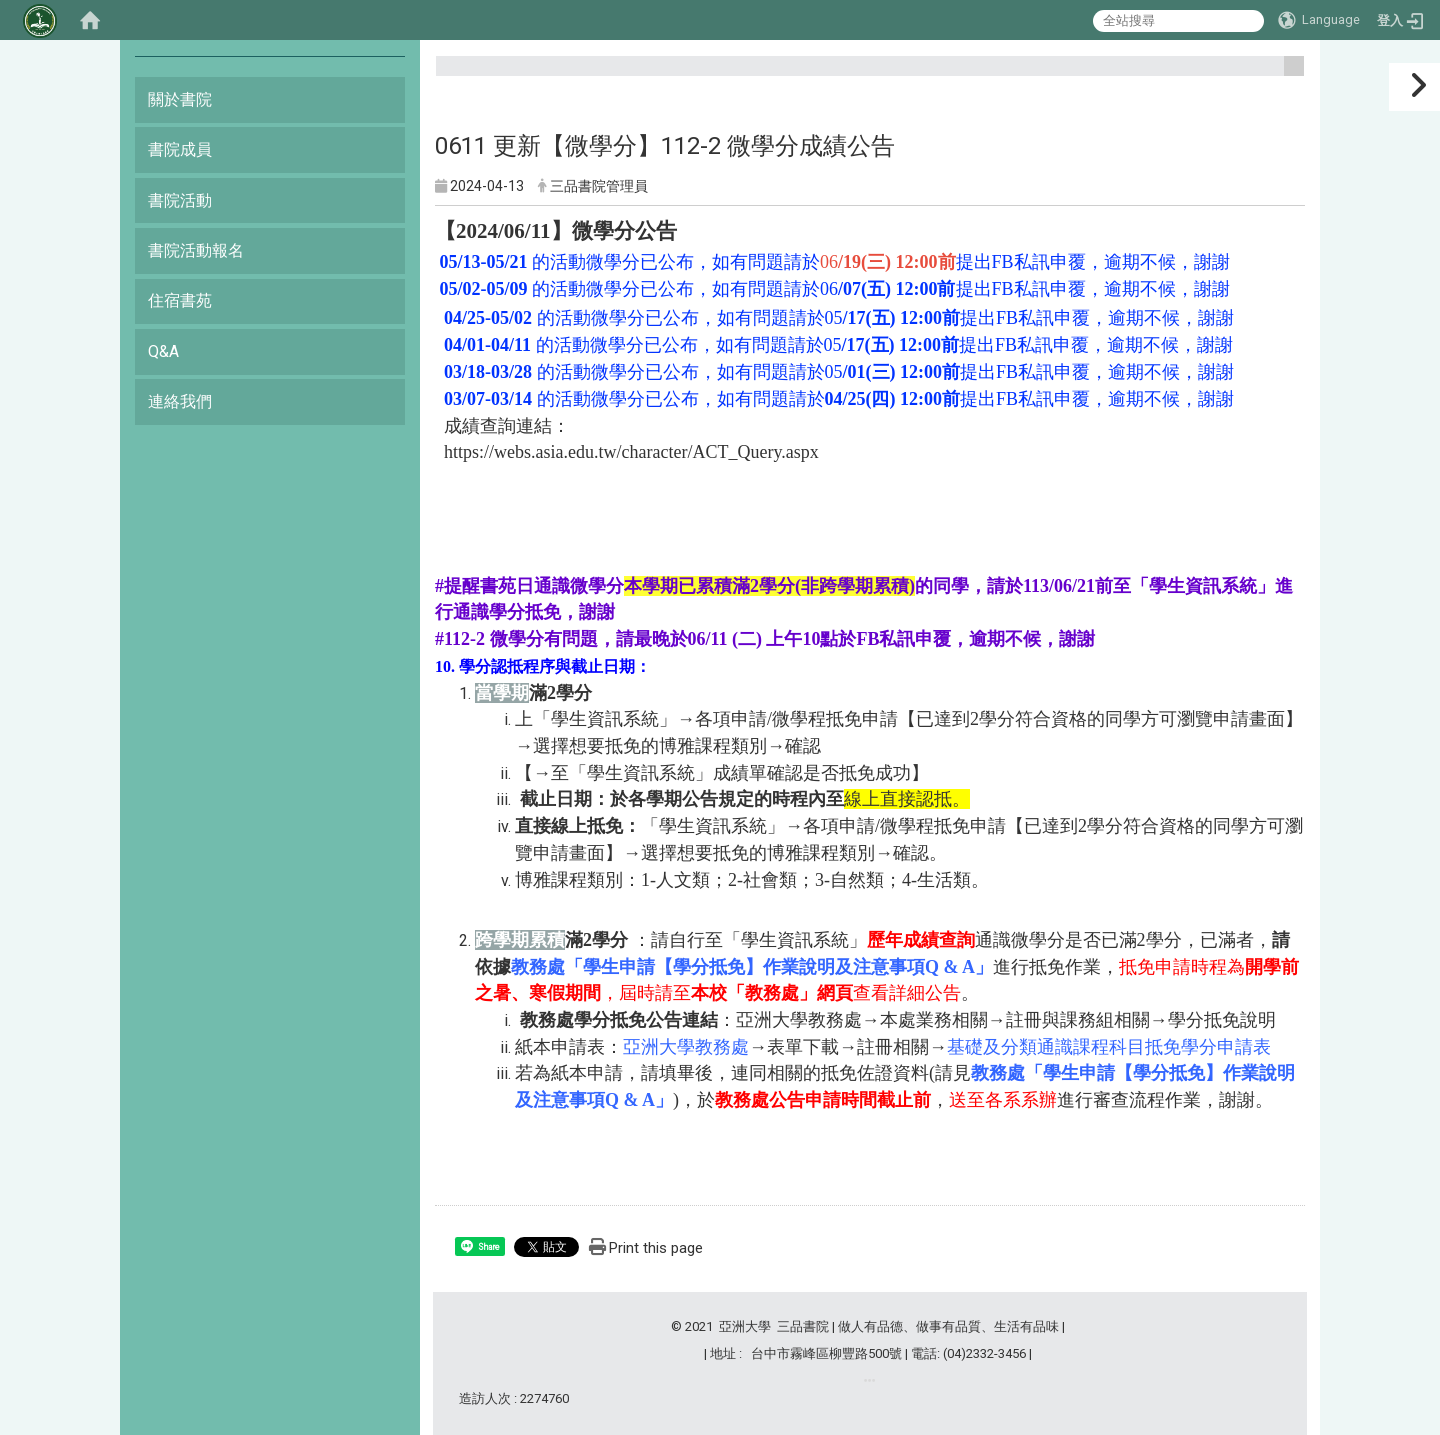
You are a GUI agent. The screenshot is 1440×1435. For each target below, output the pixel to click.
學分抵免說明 (1222, 1020)
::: (1286, 74)
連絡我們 (180, 401)
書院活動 (180, 200)
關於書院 (180, 99)
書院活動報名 (196, 250)
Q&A (163, 351)
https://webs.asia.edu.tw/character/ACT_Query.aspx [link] (631, 452)
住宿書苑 (180, 300)
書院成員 (180, 149)
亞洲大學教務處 (799, 1020)
